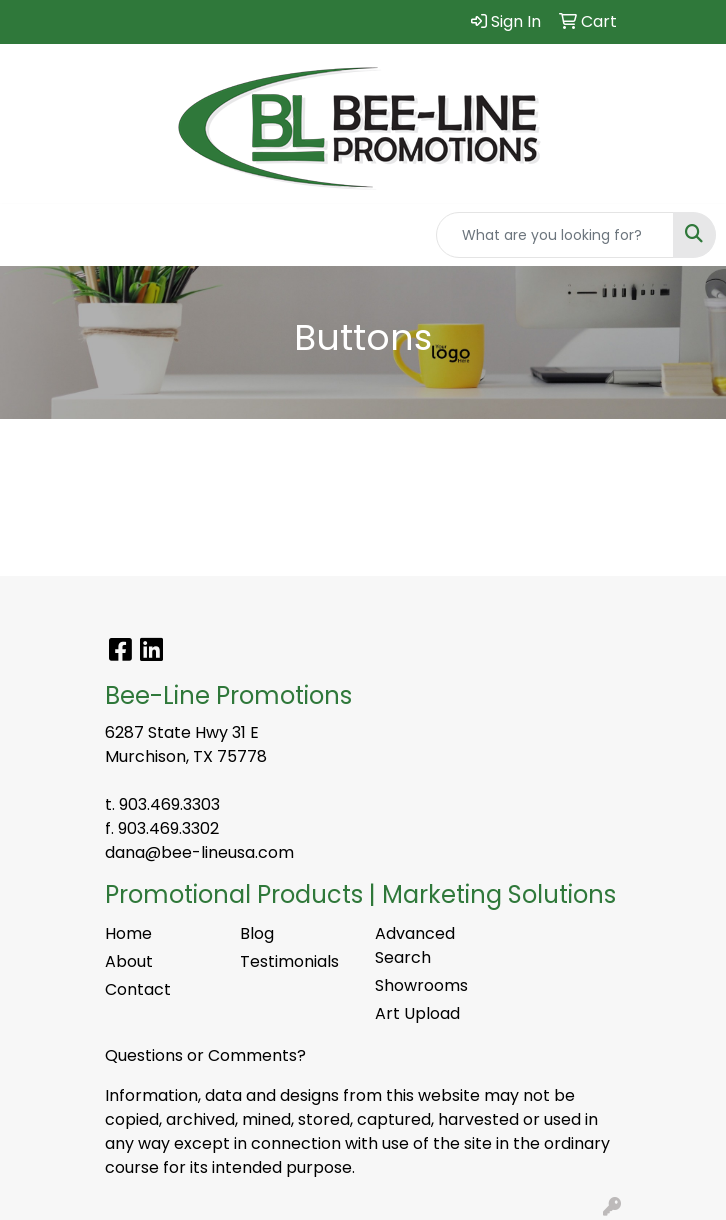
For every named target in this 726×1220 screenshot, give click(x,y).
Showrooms (421, 985)
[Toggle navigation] (31, 235)
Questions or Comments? (205, 1055)
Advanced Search (415, 945)
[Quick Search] (555, 235)
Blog (257, 933)
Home (128, 933)
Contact (138, 989)
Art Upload (417, 1013)
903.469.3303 (169, 804)
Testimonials (289, 961)
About (129, 961)
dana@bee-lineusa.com (199, 852)
